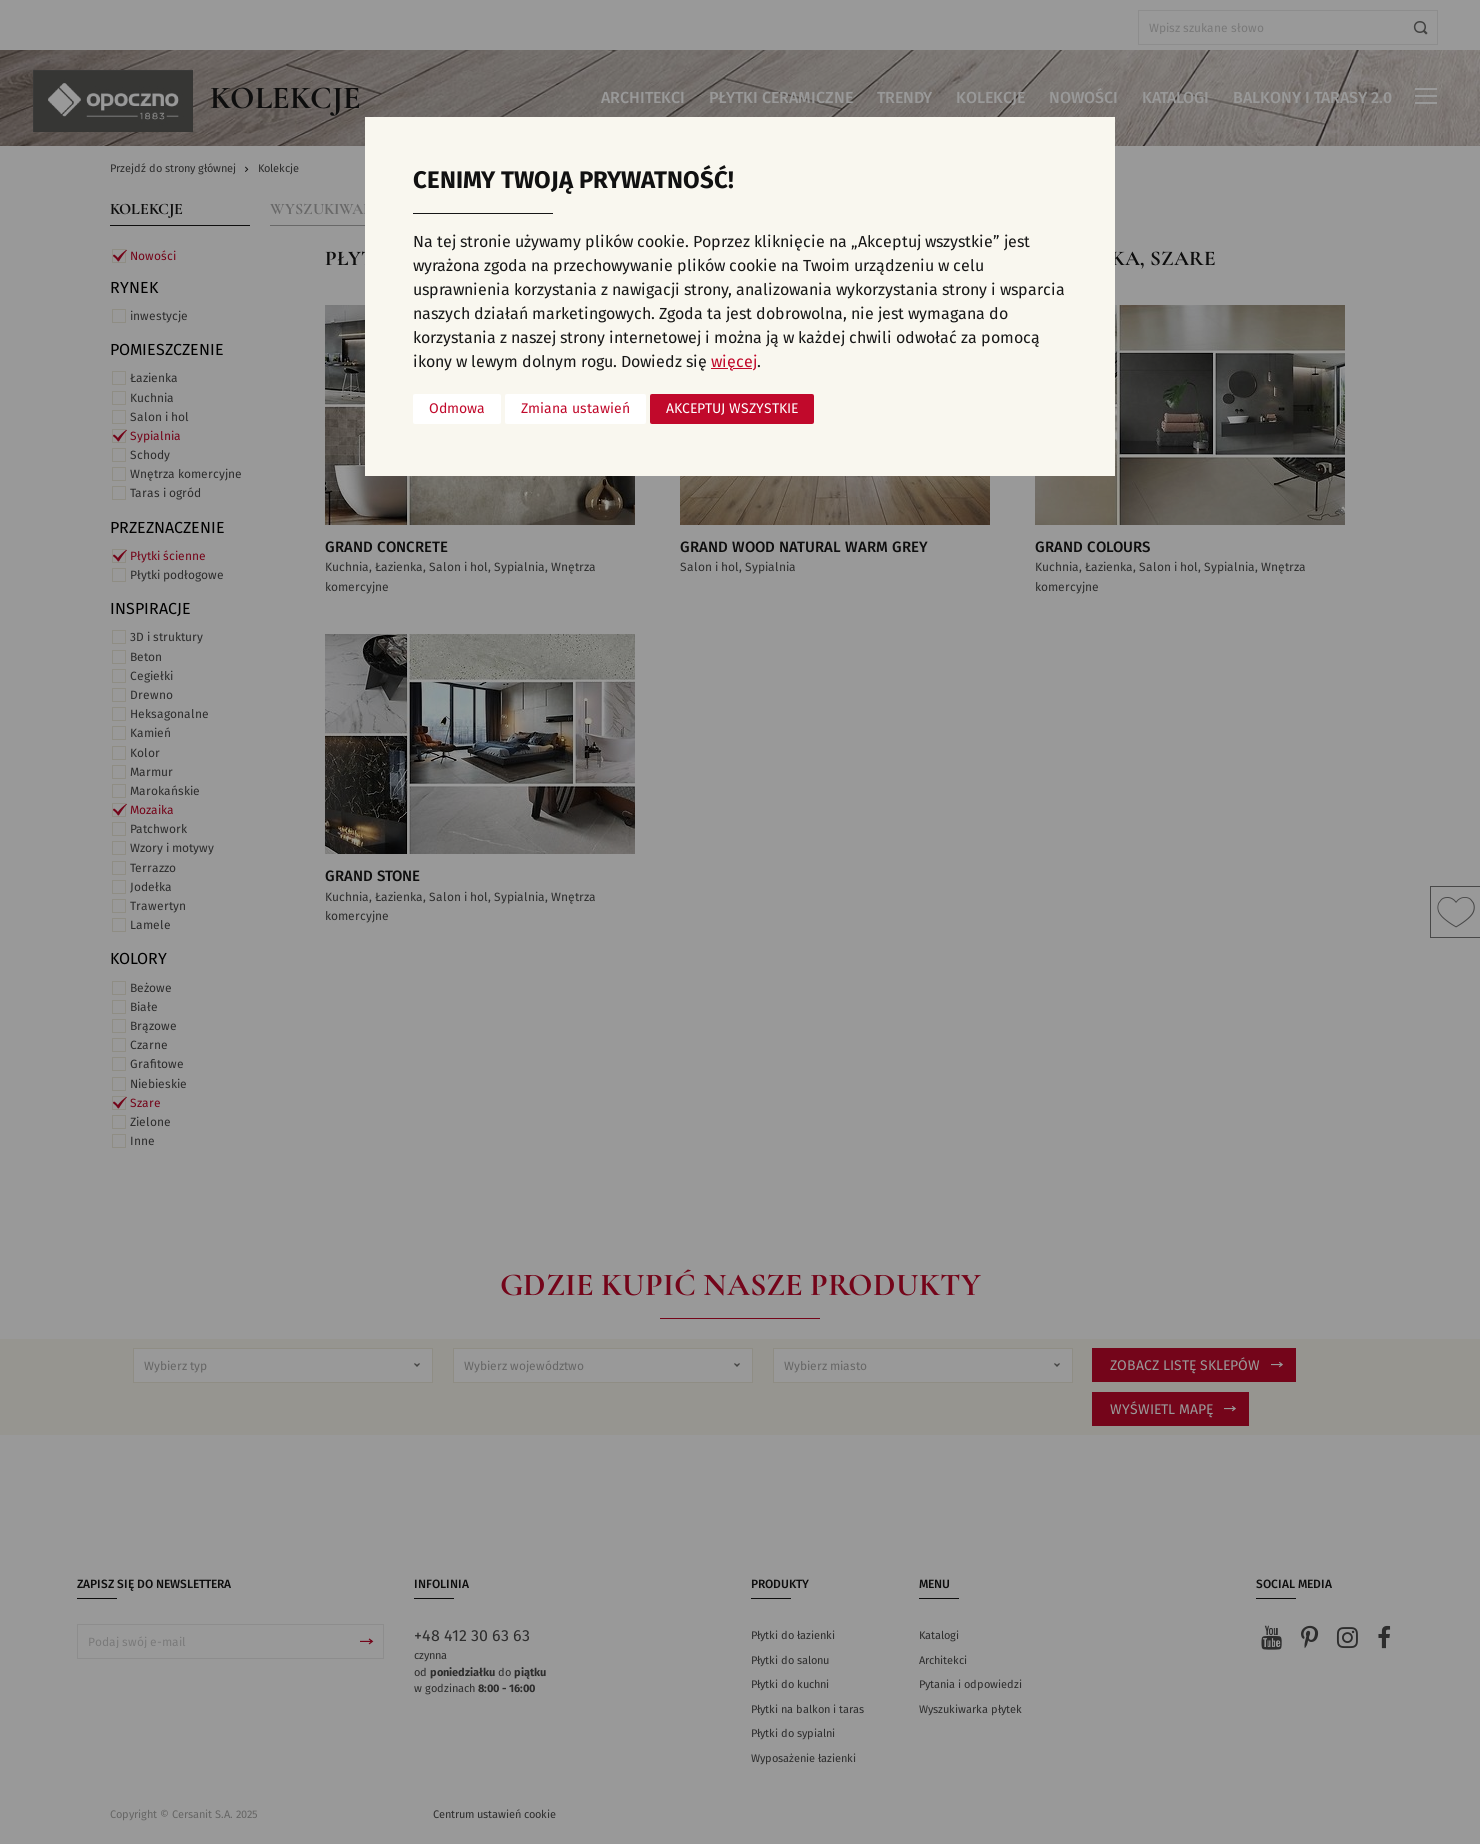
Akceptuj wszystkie (732, 409)
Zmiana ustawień (575, 409)
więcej (734, 362)
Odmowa (457, 409)
